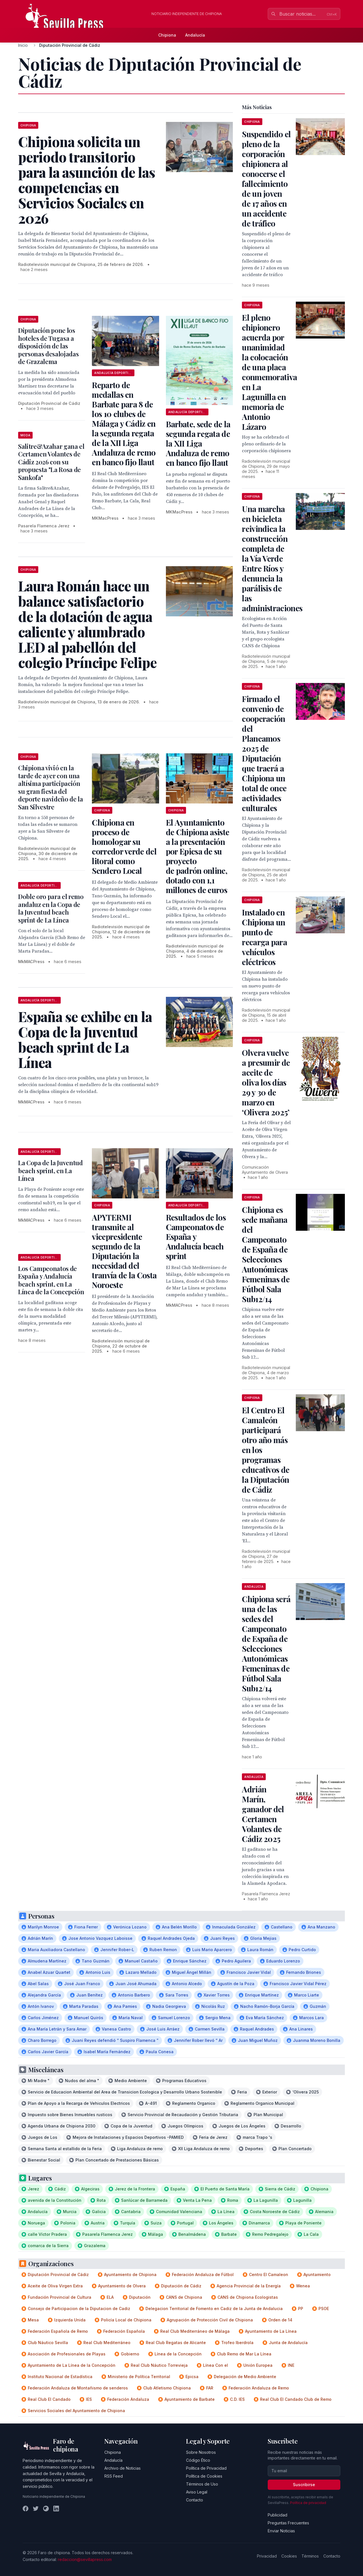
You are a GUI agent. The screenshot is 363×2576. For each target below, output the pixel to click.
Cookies (289, 2556)
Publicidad (277, 2514)
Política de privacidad (308, 2503)
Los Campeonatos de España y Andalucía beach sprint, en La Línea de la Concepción (51, 1280)
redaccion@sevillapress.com (85, 2559)
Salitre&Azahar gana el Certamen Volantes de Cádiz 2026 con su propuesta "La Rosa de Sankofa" (51, 462)
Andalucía (195, 35)
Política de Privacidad (206, 2468)
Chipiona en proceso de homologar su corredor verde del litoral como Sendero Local (124, 846)
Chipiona (167, 35)
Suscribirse (304, 2484)
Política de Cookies (204, 2476)
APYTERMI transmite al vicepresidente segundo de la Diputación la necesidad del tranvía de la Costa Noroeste (124, 1251)
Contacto (194, 2499)
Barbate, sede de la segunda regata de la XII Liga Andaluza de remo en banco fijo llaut (198, 443)
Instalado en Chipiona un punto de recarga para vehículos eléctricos (264, 937)
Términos (310, 2556)
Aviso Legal (196, 2492)
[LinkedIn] (56, 2508)
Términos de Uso (202, 2484)
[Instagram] (46, 2508)
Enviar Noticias (281, 2530)
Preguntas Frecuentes (288, 2522)
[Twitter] (36, 2508)
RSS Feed (113, 2476)
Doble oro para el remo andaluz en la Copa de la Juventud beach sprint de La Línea (51, 908)
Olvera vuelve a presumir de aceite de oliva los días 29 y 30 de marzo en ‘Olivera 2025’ (266, 1082)
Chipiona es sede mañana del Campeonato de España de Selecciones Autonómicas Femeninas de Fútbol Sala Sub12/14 (266, 1254)
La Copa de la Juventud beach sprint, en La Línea (50, 1170)
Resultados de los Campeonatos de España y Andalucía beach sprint (196, 1236)
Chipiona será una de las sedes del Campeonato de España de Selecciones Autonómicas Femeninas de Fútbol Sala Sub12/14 (266, 1643)
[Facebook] (25, 2508)
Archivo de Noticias (122, 2468)
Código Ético (198, 2460)
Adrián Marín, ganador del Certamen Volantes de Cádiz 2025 (263, 1814)
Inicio (23, 45)
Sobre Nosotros (201, 2452)
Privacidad (267, 2556)
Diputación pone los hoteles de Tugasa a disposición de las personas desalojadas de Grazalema (48, 346)
